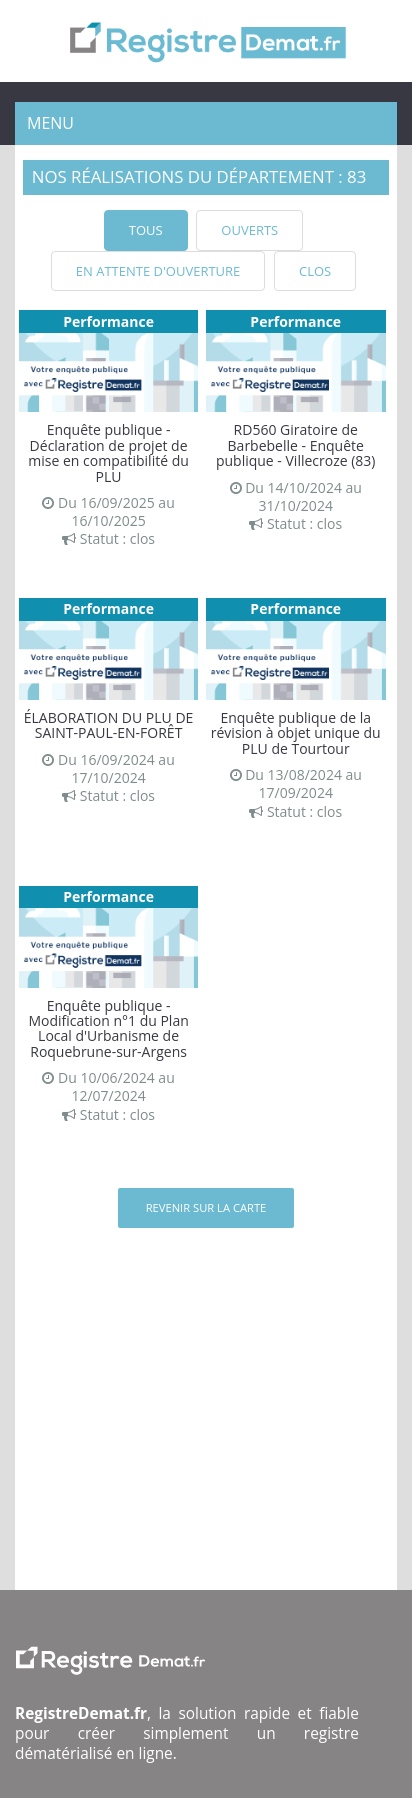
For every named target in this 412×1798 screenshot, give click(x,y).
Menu (50, 123)
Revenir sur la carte (206, 1207)
